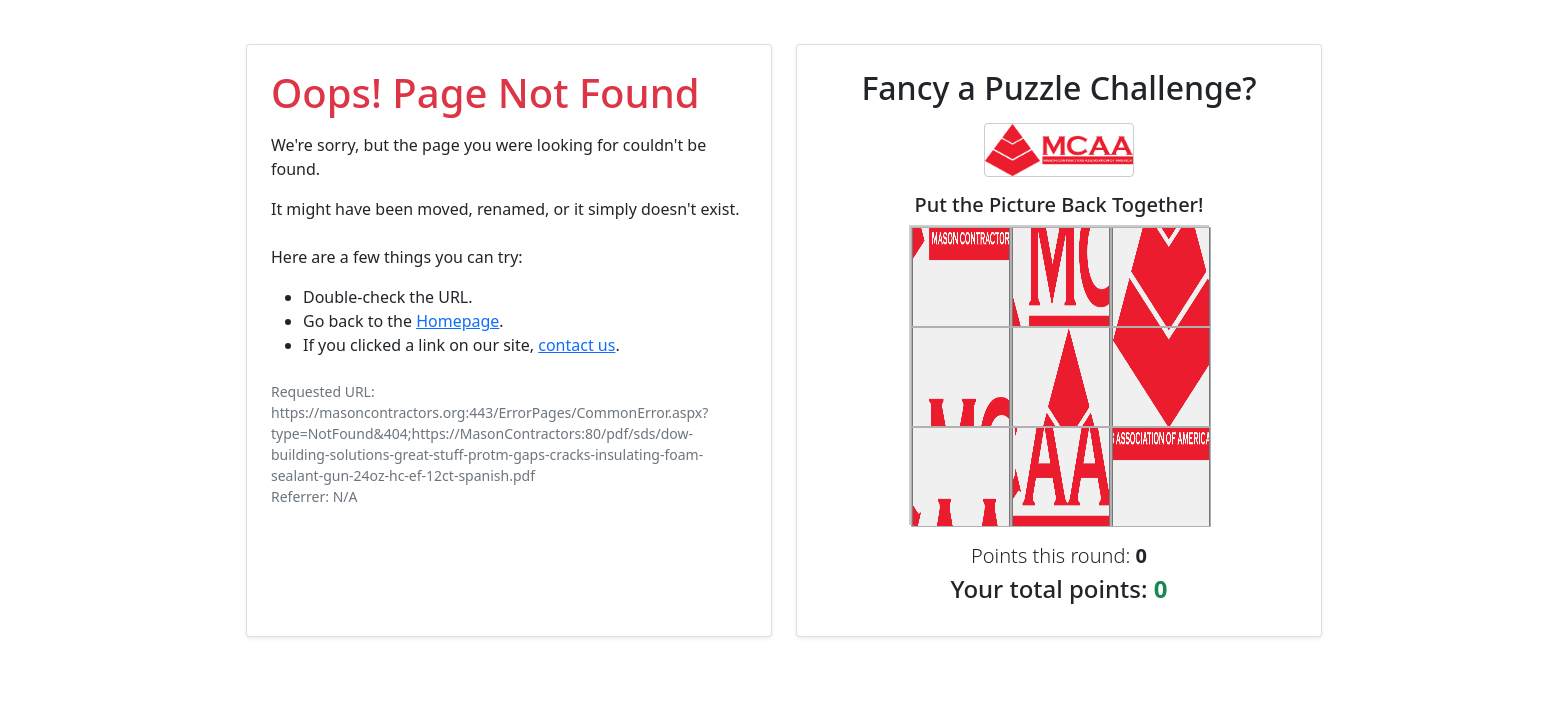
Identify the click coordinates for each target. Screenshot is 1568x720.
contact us (576, 345)
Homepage (457, 321)
